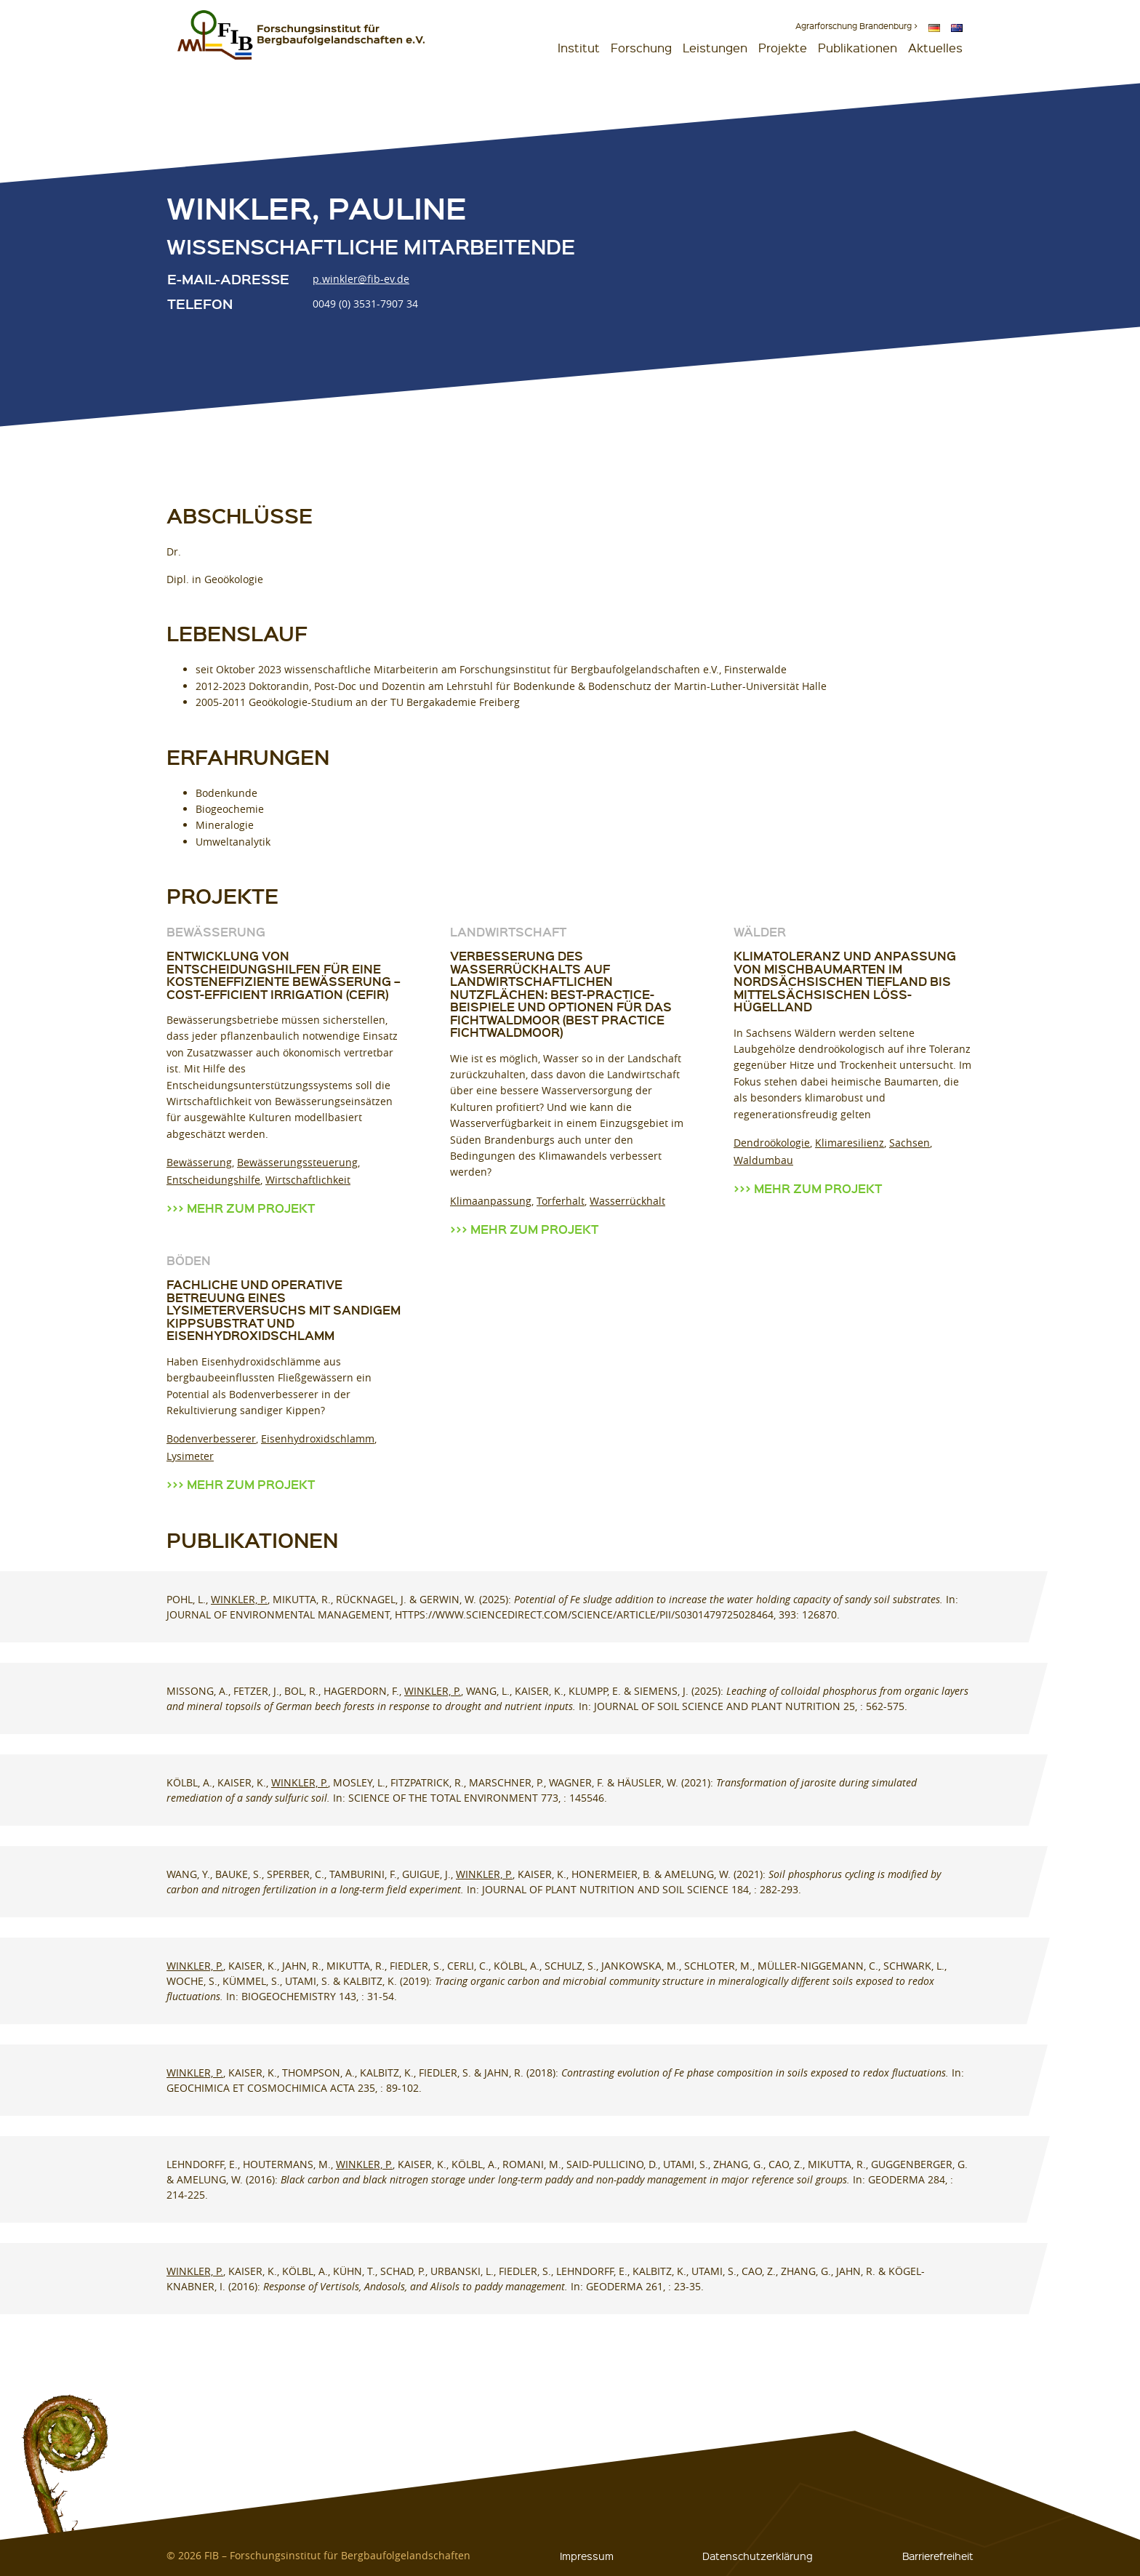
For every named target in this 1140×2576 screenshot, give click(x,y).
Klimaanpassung (490, 1201)
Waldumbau (763, 1160)
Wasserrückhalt (627, 1201)
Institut (579, 47)
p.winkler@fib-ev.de (361, 279)
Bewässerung (199, 1162)
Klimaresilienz (849, 1142)
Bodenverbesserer (211, 1438)
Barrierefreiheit (938, 2555)
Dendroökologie (772, 1142)
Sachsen (909, 1142)
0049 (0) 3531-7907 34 (365, 303)
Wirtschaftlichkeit (307, 1180)
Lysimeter (190, 1456)
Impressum (587, 2555)
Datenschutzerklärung (757, 2555)
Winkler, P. (239, 1599)
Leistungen (715, 47)
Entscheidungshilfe (213, 1180)
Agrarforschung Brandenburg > (856, 25)
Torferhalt (561, 1201)
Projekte (782, 47)
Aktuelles (935, 47)
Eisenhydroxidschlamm (317, 1438)
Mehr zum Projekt (251, 1208)
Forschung (641, 47)
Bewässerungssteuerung (297, 1162)
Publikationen (857, 47)
